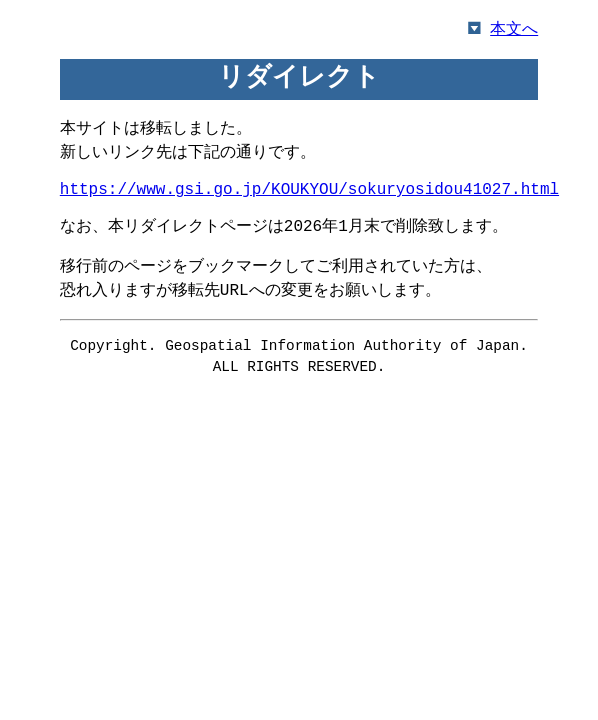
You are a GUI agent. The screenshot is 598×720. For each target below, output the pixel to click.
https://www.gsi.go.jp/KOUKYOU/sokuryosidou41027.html (309, 192)
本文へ (514, 30)
